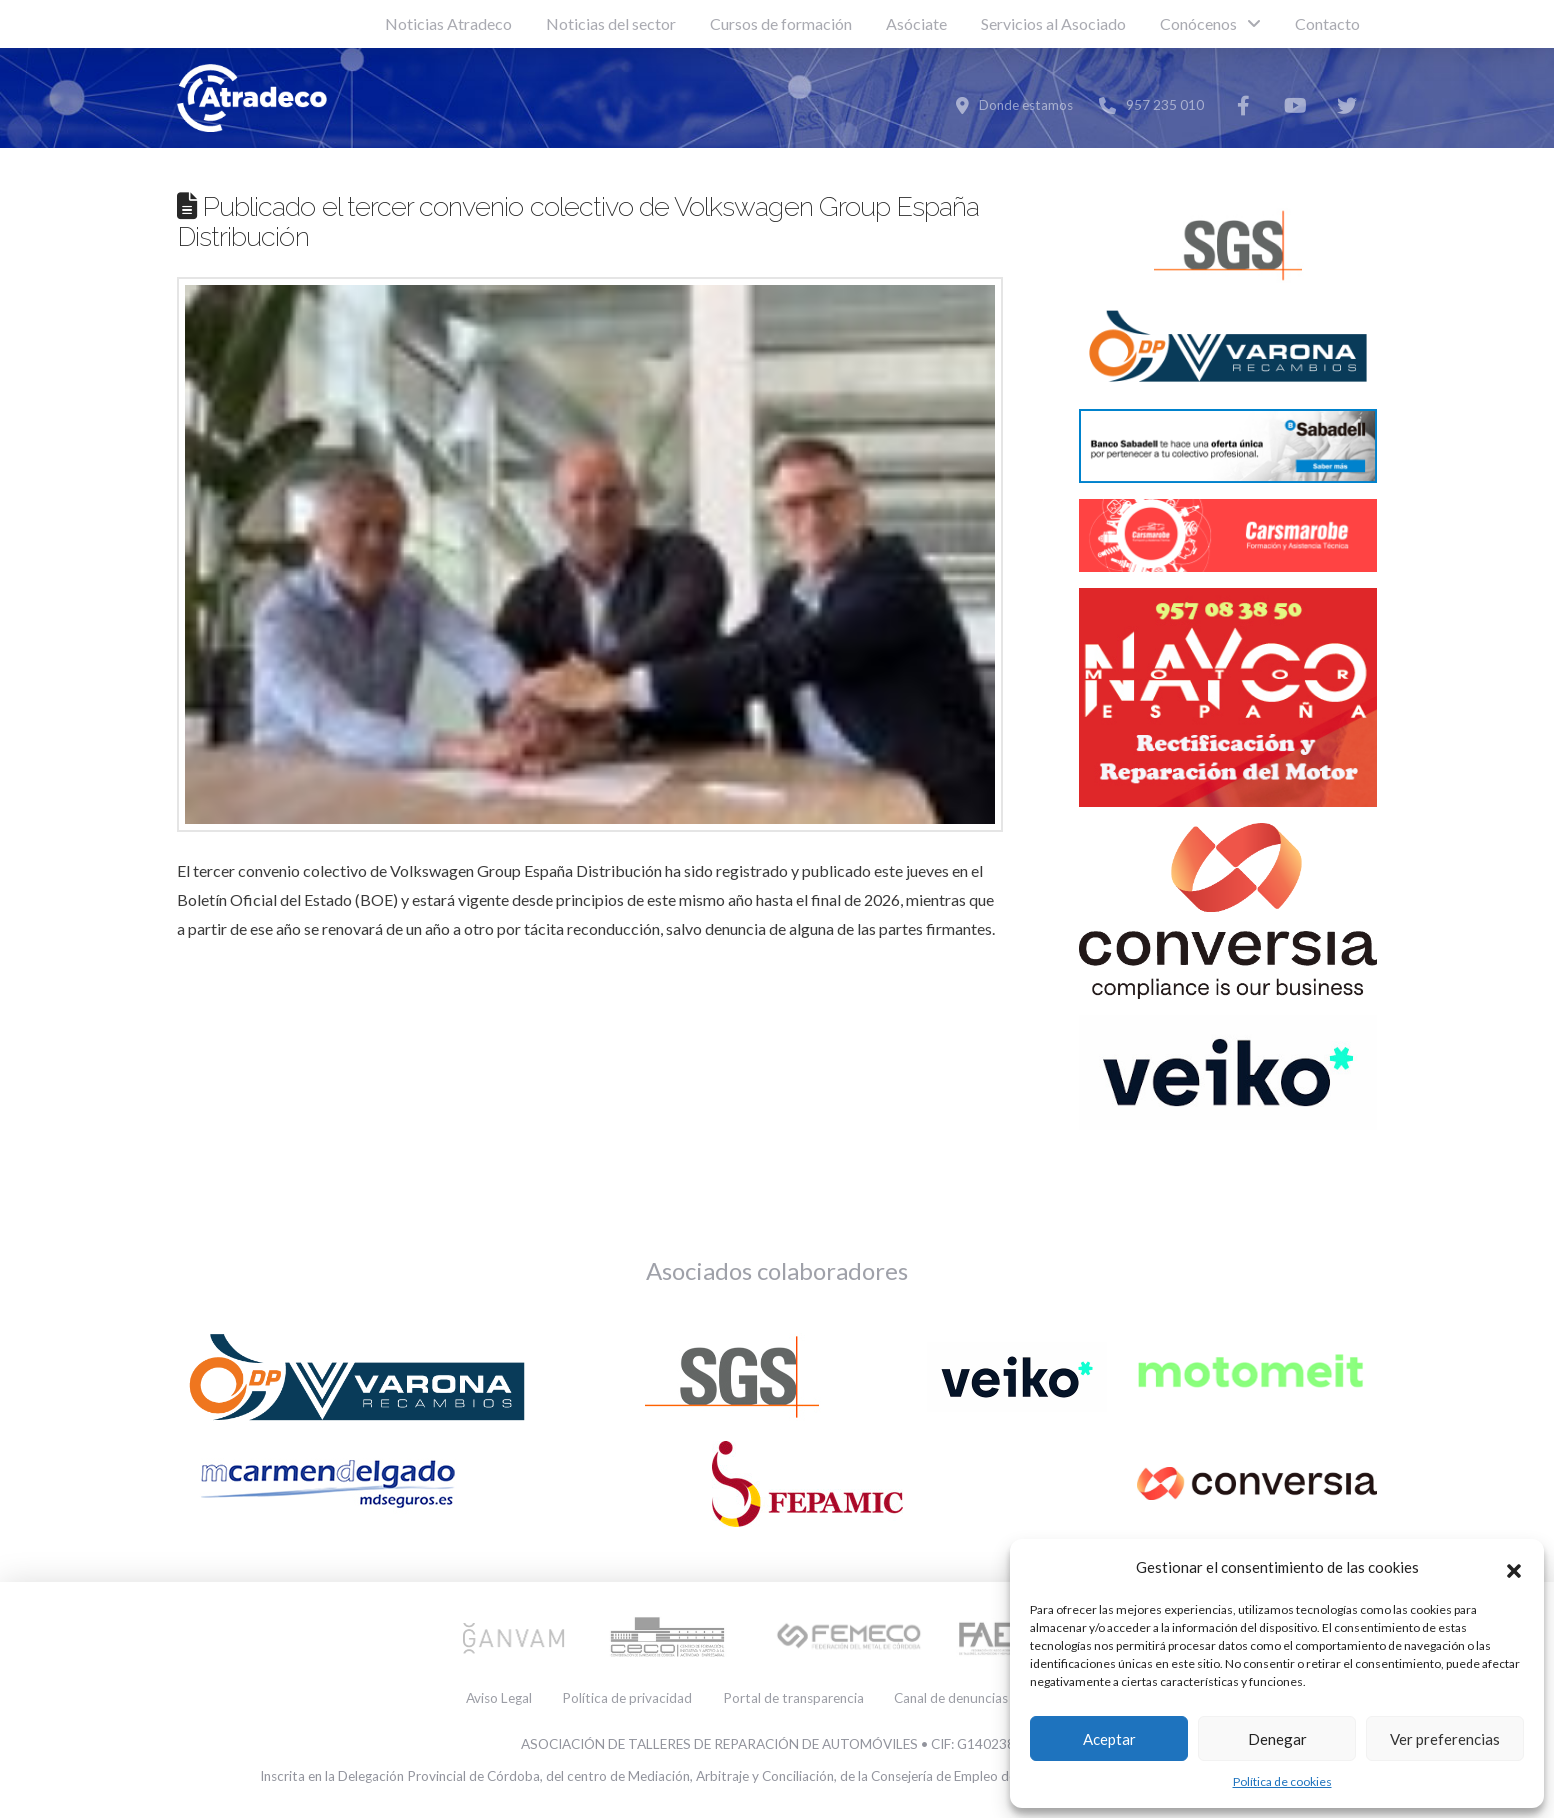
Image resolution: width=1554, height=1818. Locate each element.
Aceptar (1109, 1739)
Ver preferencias (1445, 1739)
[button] (1514, 1568)
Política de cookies (1282, 1781)
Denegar (1277, 1739)
